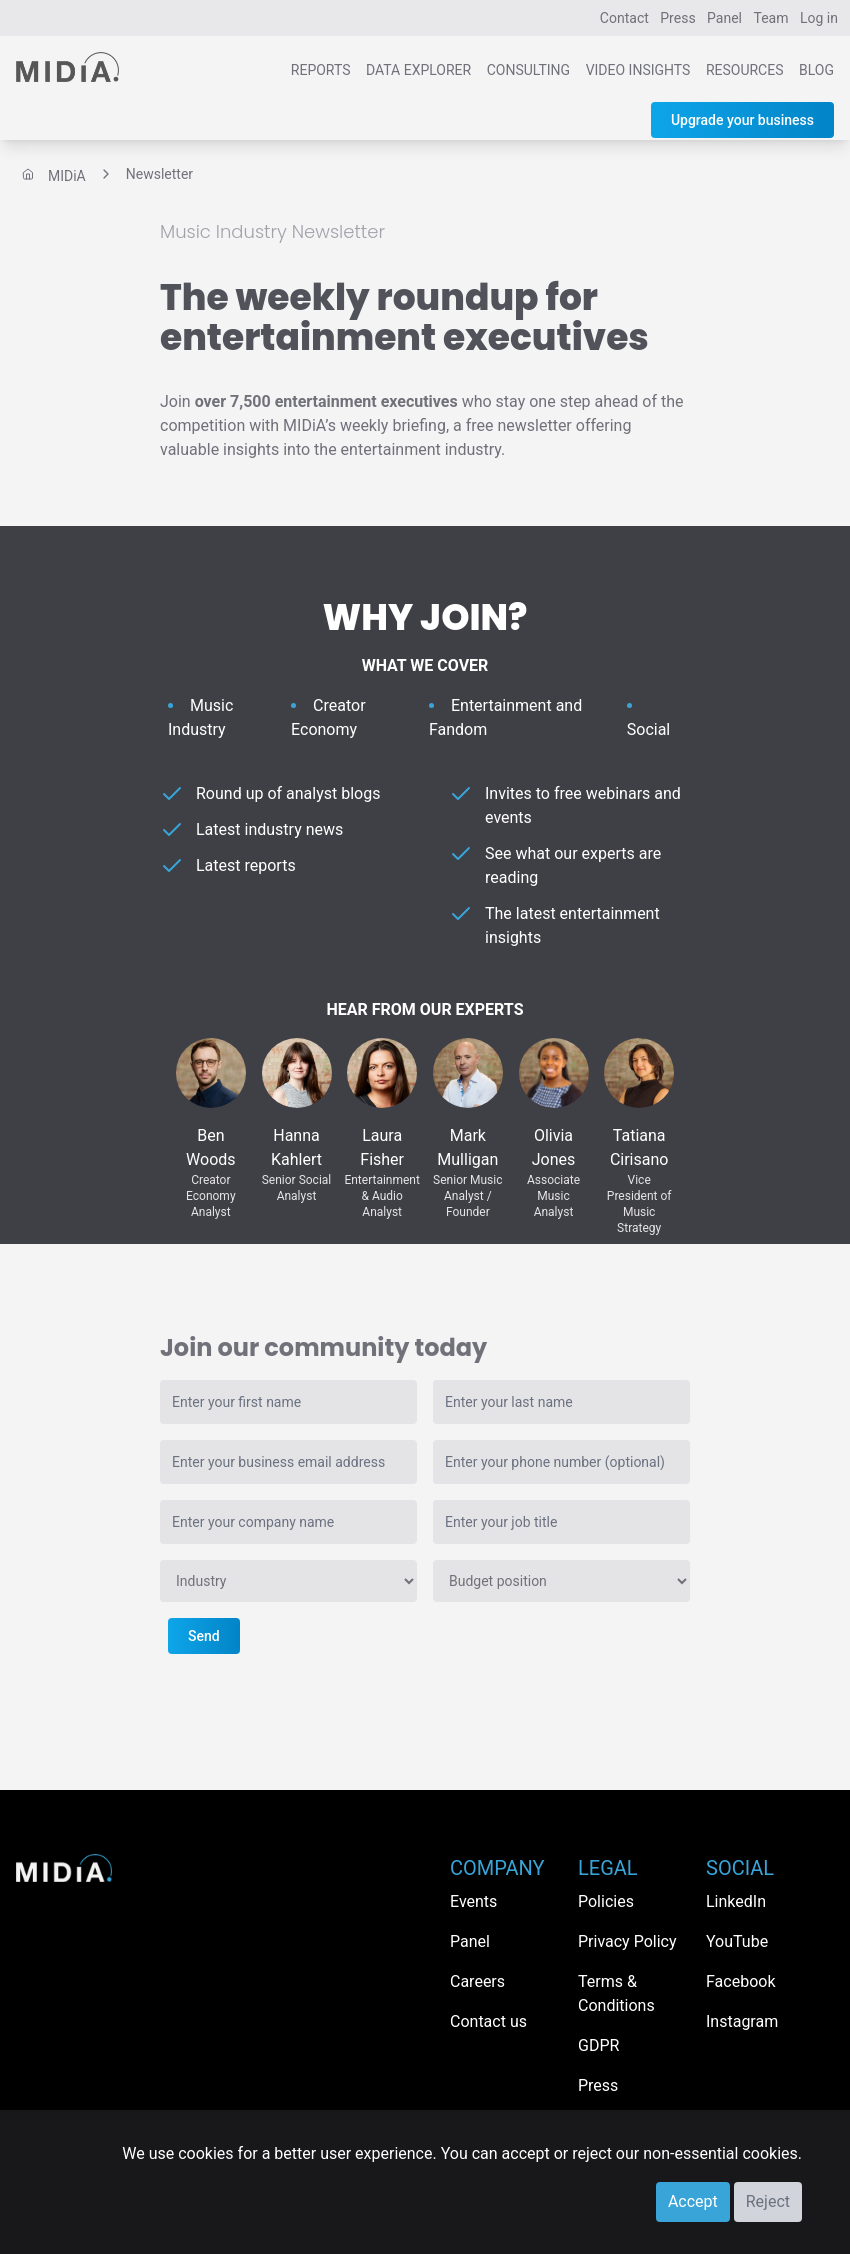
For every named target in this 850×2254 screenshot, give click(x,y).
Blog (816, 70)
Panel (724, 18)
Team (771, 18)
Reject (768, 2201)
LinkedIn (736, 1901)
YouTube (737, 1941)
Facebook (740, 1981)
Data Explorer (418, 70)
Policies (606, 1901)
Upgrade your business (742, 120)
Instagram (742, 2021)
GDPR (598, 2045)
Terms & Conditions (616, 1993)
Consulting (528, 70)
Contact (624, 18)
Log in (819, 18)
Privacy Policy (627, 1941)
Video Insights (638, 70)
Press (677, 18)
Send (204, 1636)
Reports (321, 70)
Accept (693, 2201)
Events (473, 1901)
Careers (477, 1981)
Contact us (488, 2021)
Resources (745, 70)
